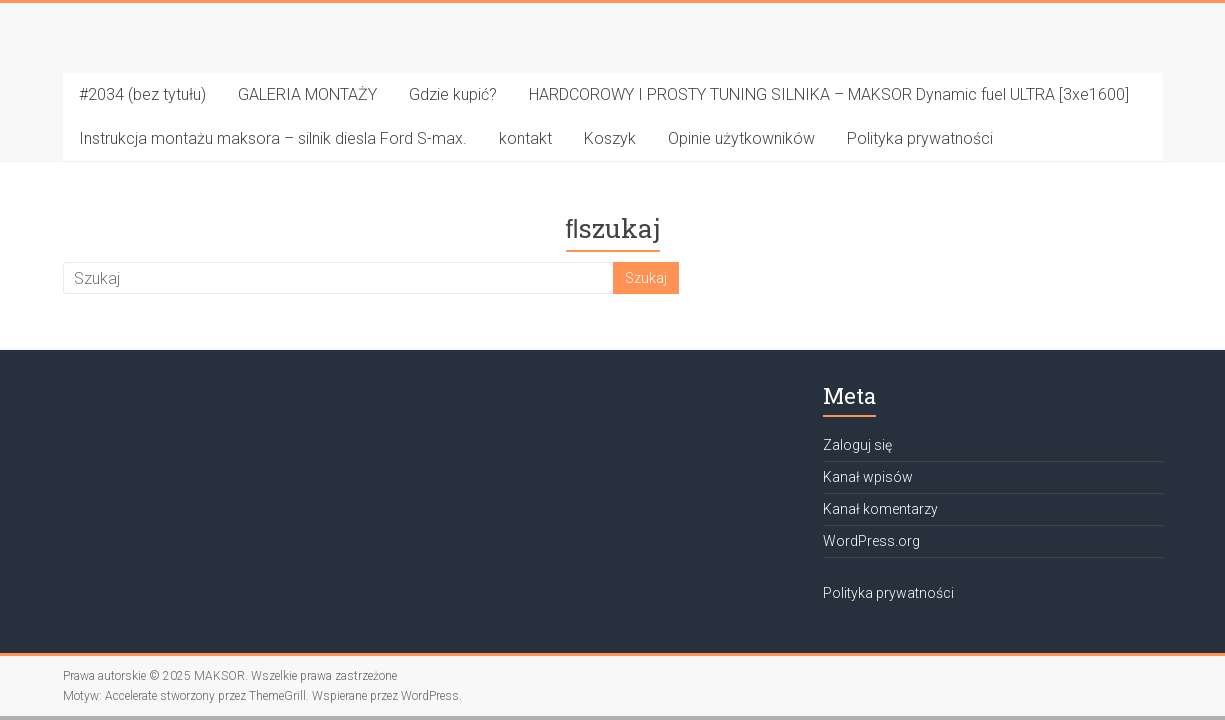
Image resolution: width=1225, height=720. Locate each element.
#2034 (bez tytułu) (142, 94)
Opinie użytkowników (741, 138)
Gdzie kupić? (453, 94)
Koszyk (610, 138)
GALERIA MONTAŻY (307, 94)
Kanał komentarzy (880, 509)
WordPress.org (871, 541)
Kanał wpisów (868, 477)
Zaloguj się (857, 445)
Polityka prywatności (920, 138)
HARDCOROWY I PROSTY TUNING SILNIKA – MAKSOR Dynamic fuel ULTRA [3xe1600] (829, 94)
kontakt (525, 138)
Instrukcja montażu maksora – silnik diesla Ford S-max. (273, 138)
